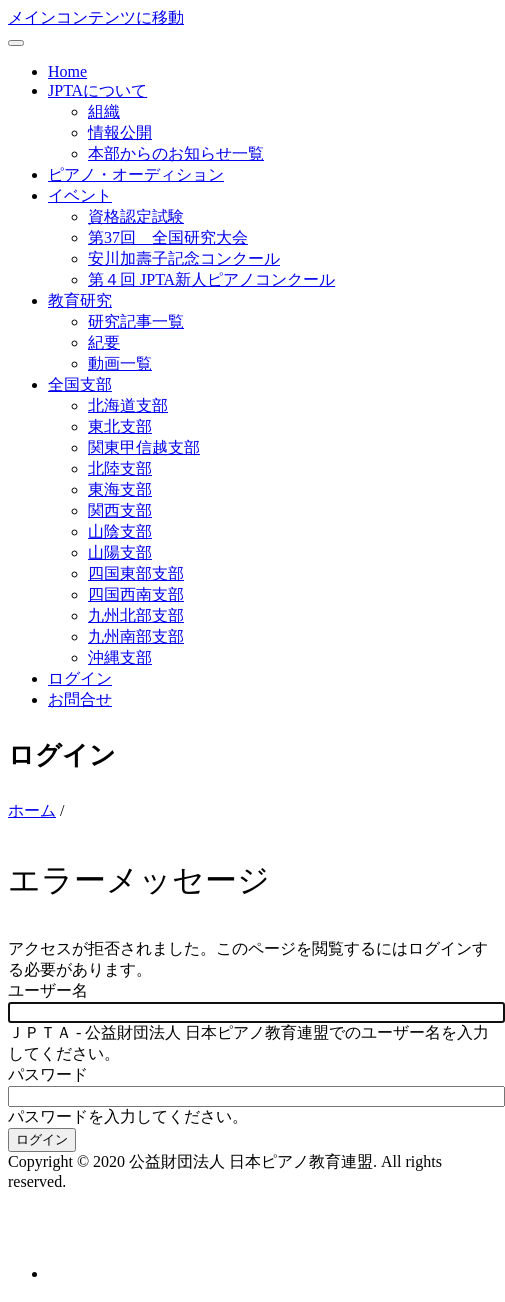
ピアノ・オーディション (136, 174)
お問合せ (80, 699)
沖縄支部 (120, 657)
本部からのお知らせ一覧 (176, 153)
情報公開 (120, 132)
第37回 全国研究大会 (168, 237)
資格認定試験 (136, 216)
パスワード (48, 1074)
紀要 (104, 342)
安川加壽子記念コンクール (184, 258)
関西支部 (120, 510)
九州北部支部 (136, 615)
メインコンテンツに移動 (96, 17)
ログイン (80, 678)
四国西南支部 (136, 594)
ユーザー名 (48, 990)
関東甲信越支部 (144, 447)
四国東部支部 (136, 573)
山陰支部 (120, 531)
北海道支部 (128, 405)
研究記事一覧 (136, 321)
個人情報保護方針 (72, 1237)
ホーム (32, 810)
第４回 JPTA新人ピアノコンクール (211, 279)
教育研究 (80, 300)
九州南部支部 (136, 636)
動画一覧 (120, 363)
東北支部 (120, 426)
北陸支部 (120, 468)
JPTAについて (97, 90)
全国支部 (80, 384)
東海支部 (120, 489)
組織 (104, 111)
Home (67, 71)
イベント (80, 195)
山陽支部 (120, 552)
